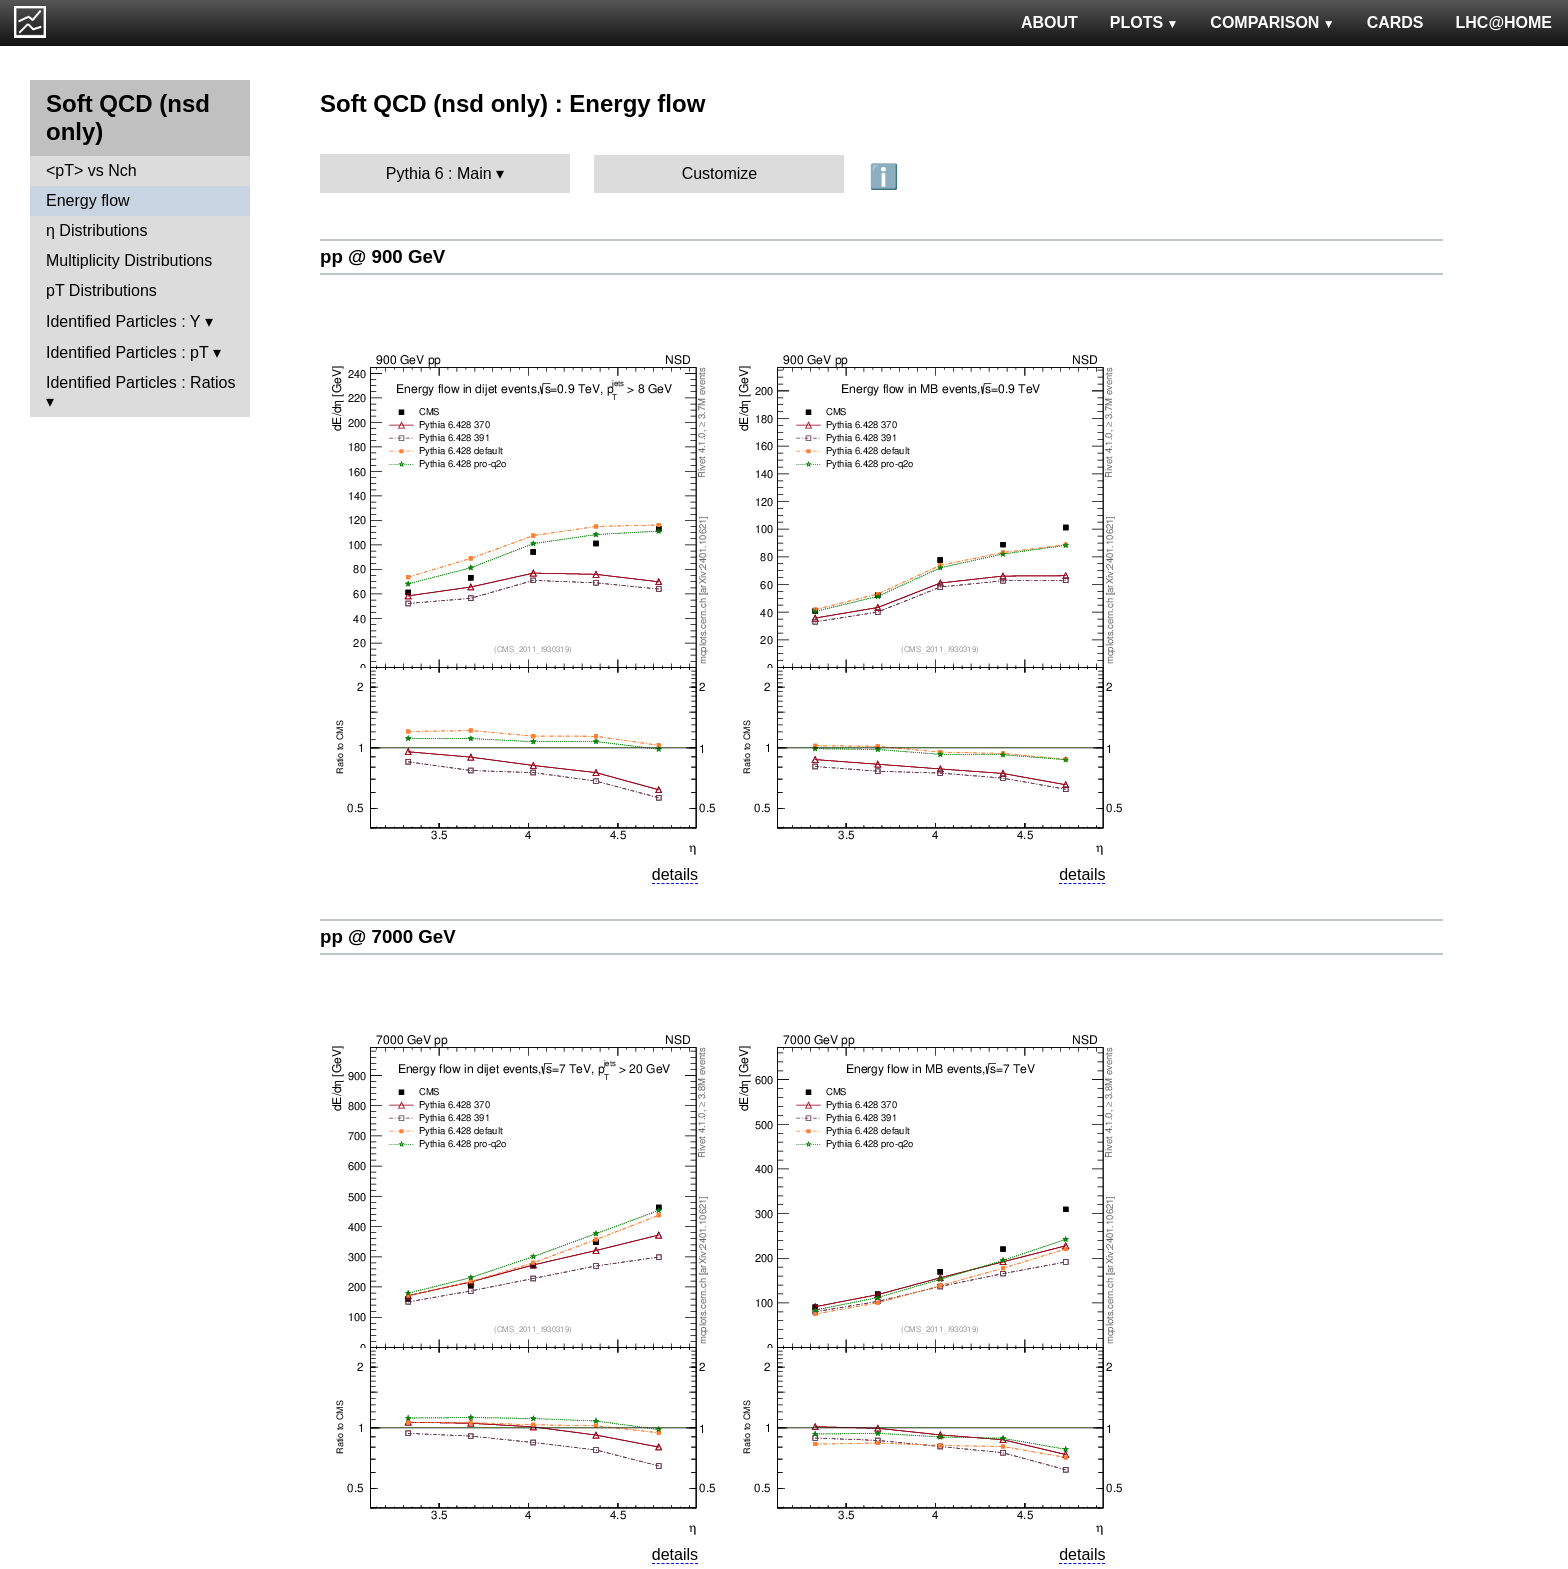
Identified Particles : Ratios (140, 382)
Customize (720, 173)
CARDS (1395, 22)
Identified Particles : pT (127, 352)
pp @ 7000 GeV (388, 936)
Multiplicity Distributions (129, 260)
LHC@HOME (1504, 22)
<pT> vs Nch (91, 170)
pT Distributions (101, 290)
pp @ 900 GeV (382, 256)
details (675, 874)
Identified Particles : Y (123, 321)
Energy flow (88, 200)
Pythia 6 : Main (439, 173)
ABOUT (1049, 22)
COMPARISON (1272, 22)
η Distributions (96, 230)
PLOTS (1144, 22)
